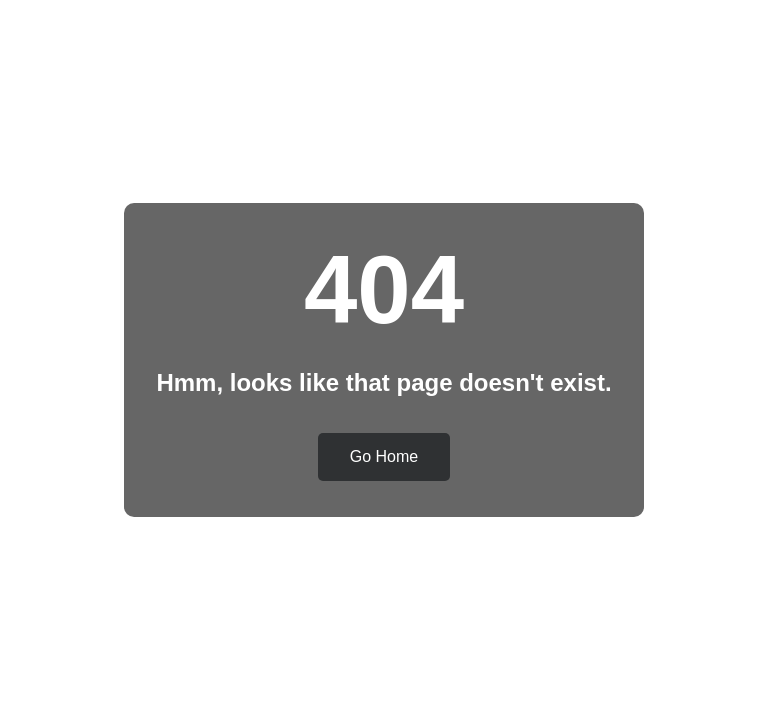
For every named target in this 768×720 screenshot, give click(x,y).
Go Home (384, 456)
